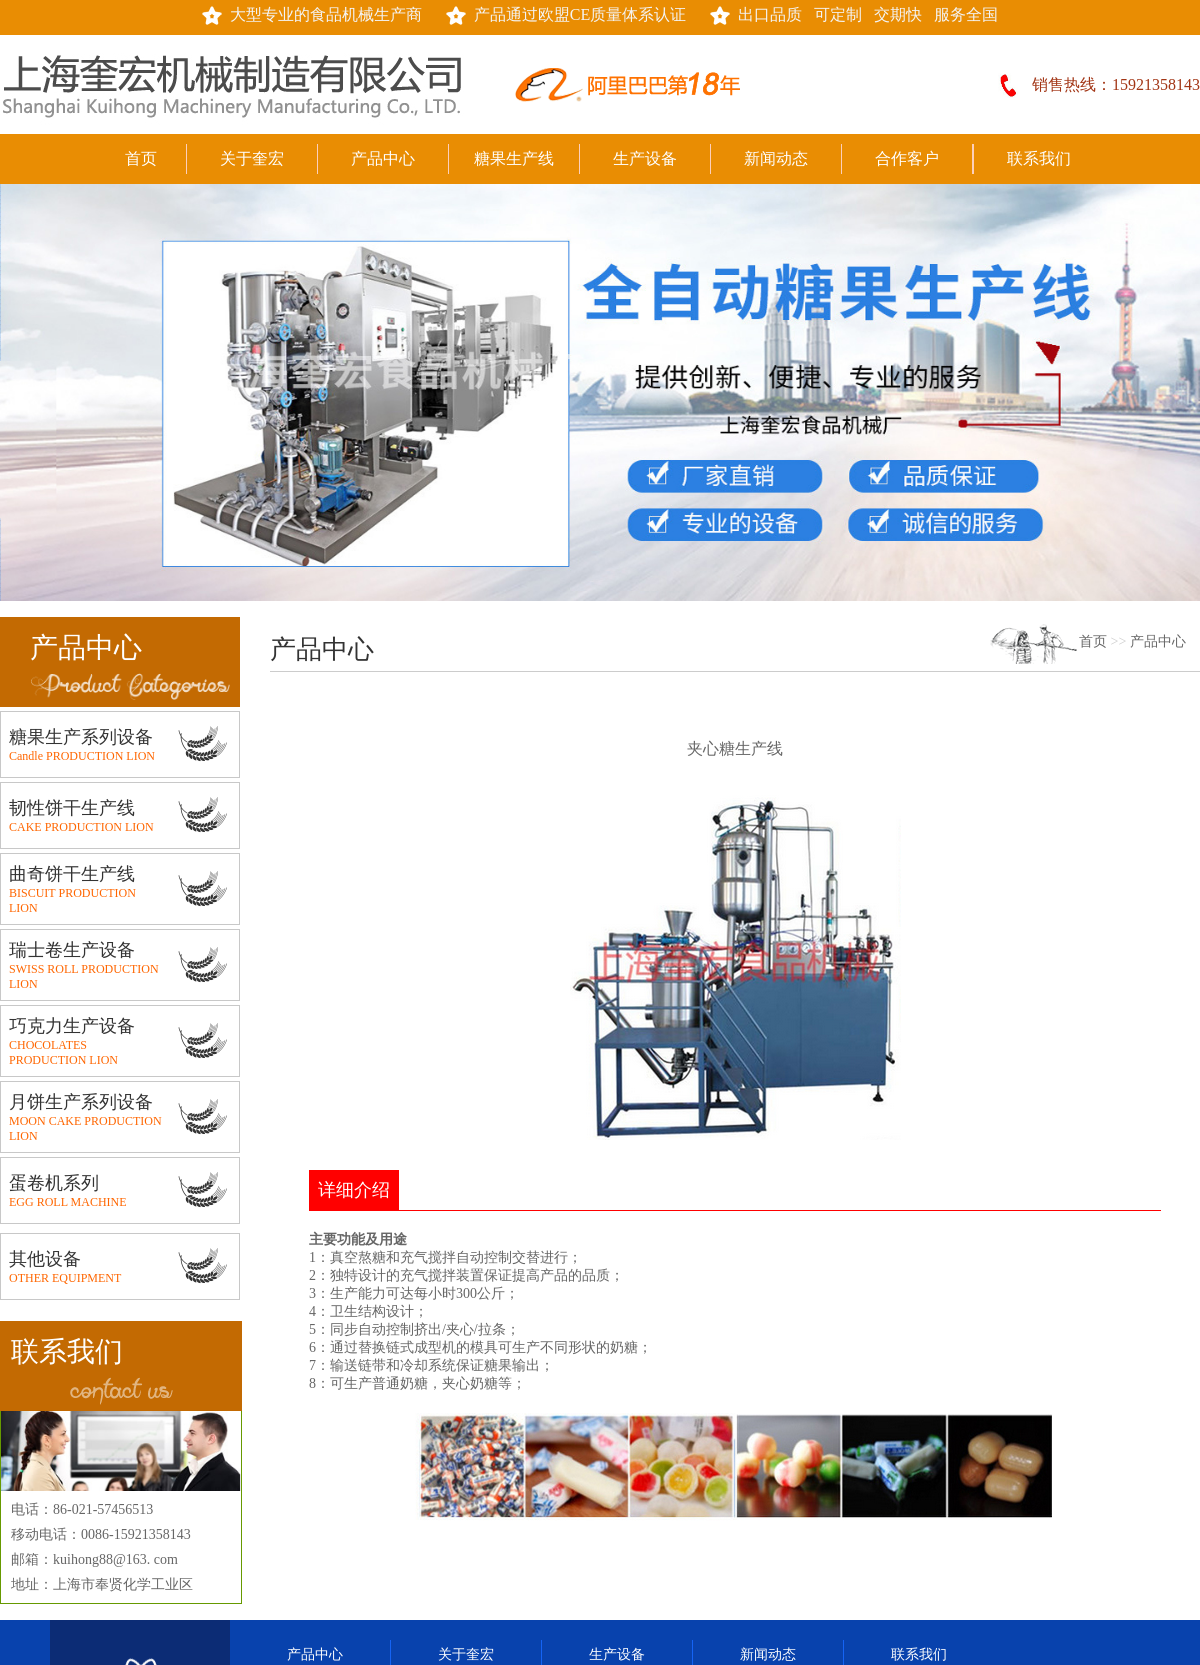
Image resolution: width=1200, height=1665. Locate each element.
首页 (141, 158)
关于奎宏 (252, 158)
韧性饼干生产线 (72, 808)
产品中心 (383, 158)
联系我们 (1039, 158)
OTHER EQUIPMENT (65, 1278)
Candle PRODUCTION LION (82, 756)
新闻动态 (776, 158)
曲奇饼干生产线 (72, 874)
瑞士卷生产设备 (72, 950)
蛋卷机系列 (54, 1183)
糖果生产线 (514, 158)
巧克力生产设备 (72, 1026)
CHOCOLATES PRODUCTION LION (63, 1052)
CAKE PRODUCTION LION (81, 827)
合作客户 (907, 158)
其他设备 (45, 1259)
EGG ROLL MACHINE (68, 1202)
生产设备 (645, 158)
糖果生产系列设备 (81, 737)
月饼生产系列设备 (81, 1102)
